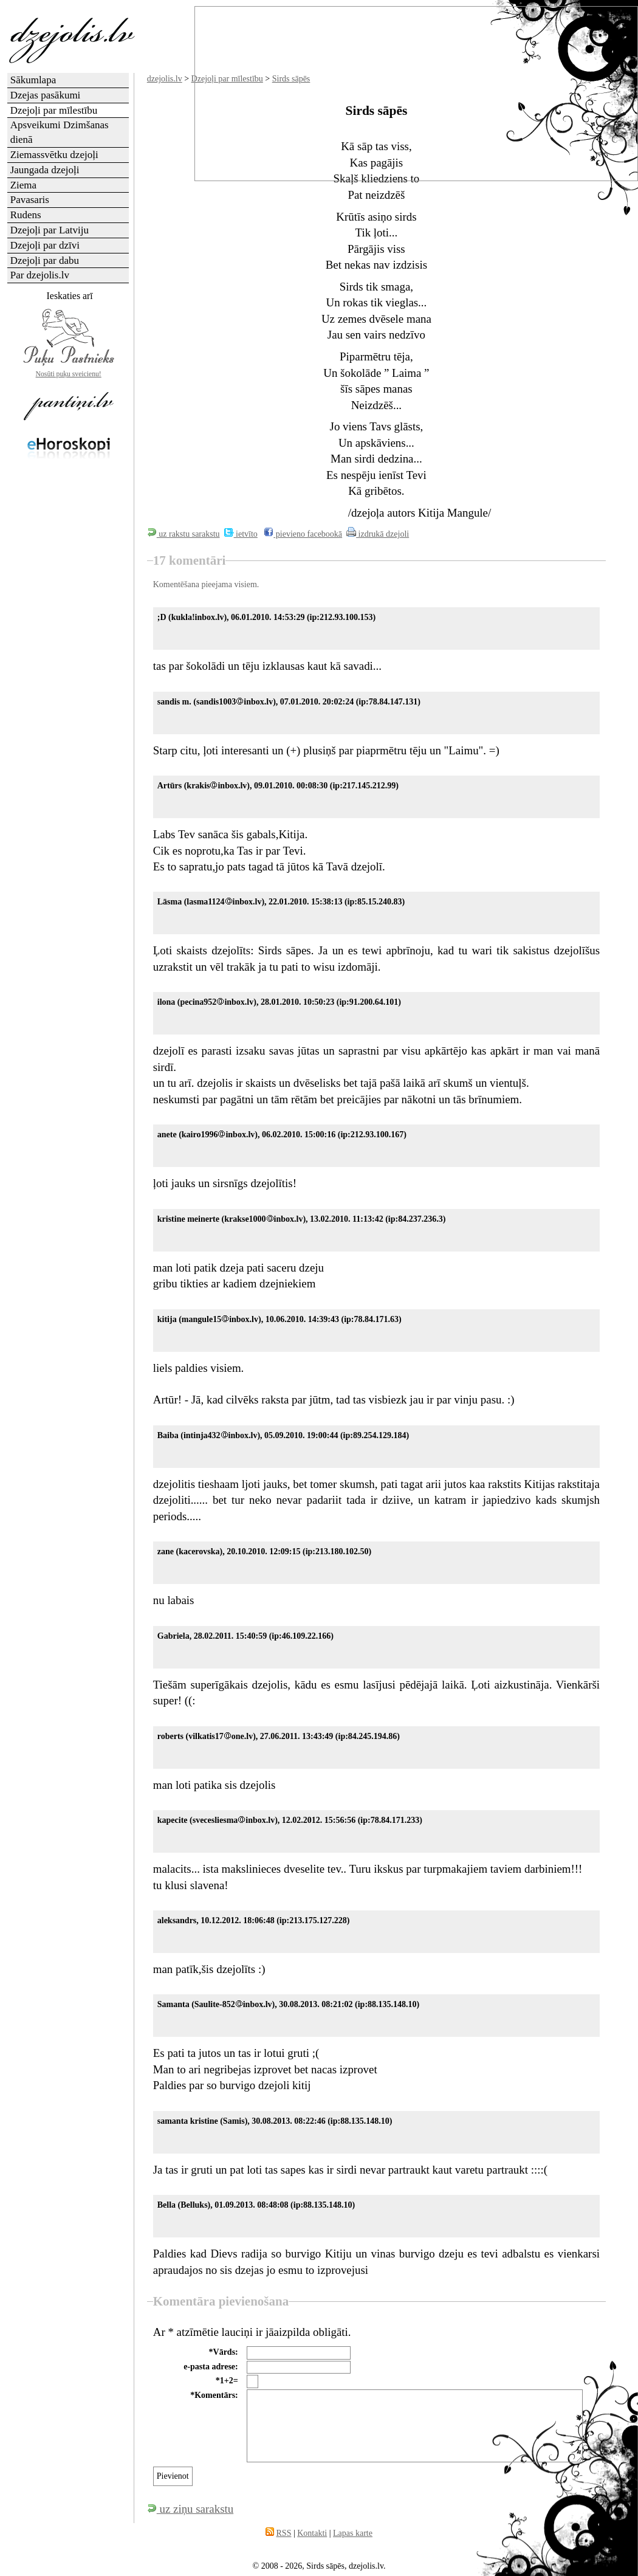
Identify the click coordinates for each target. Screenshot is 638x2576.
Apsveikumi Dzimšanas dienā (59, 132)
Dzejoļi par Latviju (49, 230)
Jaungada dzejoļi (45, 170)
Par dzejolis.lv (39, 275)
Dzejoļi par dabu (44, 260)
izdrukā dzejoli (377, 534)
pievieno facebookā (303, 534)
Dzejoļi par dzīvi (45, 245)
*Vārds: (223, 2352)
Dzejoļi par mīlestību (54, 110)
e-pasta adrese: (211, 2366)
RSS (284, 2533)
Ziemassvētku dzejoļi (54, 154)
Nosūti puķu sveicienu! (68, 374)
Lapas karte (352, 2533)
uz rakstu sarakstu (183, 534)
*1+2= (227, 2380)
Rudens (25, 215)
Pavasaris (29, 199)
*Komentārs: (214, 2395)
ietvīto (241, 534)
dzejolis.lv (164, 78)
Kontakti (312, 2533)
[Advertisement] (68, 660)
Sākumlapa (33, 80)
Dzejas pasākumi (45, 95)
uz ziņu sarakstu (190, 2508)
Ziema (23, 185)
